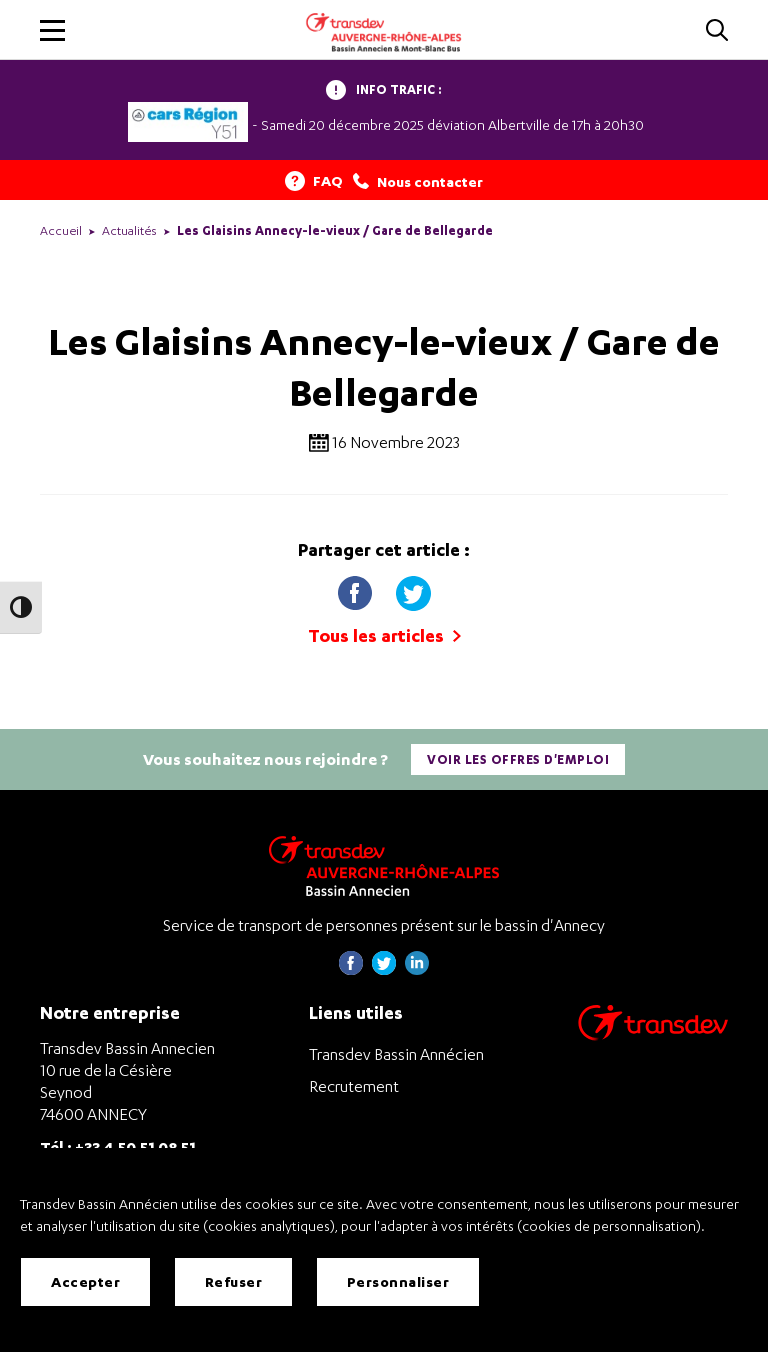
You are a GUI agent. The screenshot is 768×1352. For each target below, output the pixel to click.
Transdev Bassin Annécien (396, 1054)
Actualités (129, 230)
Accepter (85, 1281)
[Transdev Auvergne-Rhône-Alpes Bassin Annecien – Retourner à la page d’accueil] (384, 865)
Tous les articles (384, 635)
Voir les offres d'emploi (518, 759)
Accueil (61, 230)
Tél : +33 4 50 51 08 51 (118, 1146)
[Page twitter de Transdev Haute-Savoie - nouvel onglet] (384, 969)
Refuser (234, 1281)
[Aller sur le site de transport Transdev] (653, 1035)
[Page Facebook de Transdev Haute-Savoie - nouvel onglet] (351, 969)
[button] (52, 30)
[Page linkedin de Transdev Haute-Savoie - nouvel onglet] (417, 969)
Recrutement (354, 1086)
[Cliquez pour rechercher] (717, 31)
